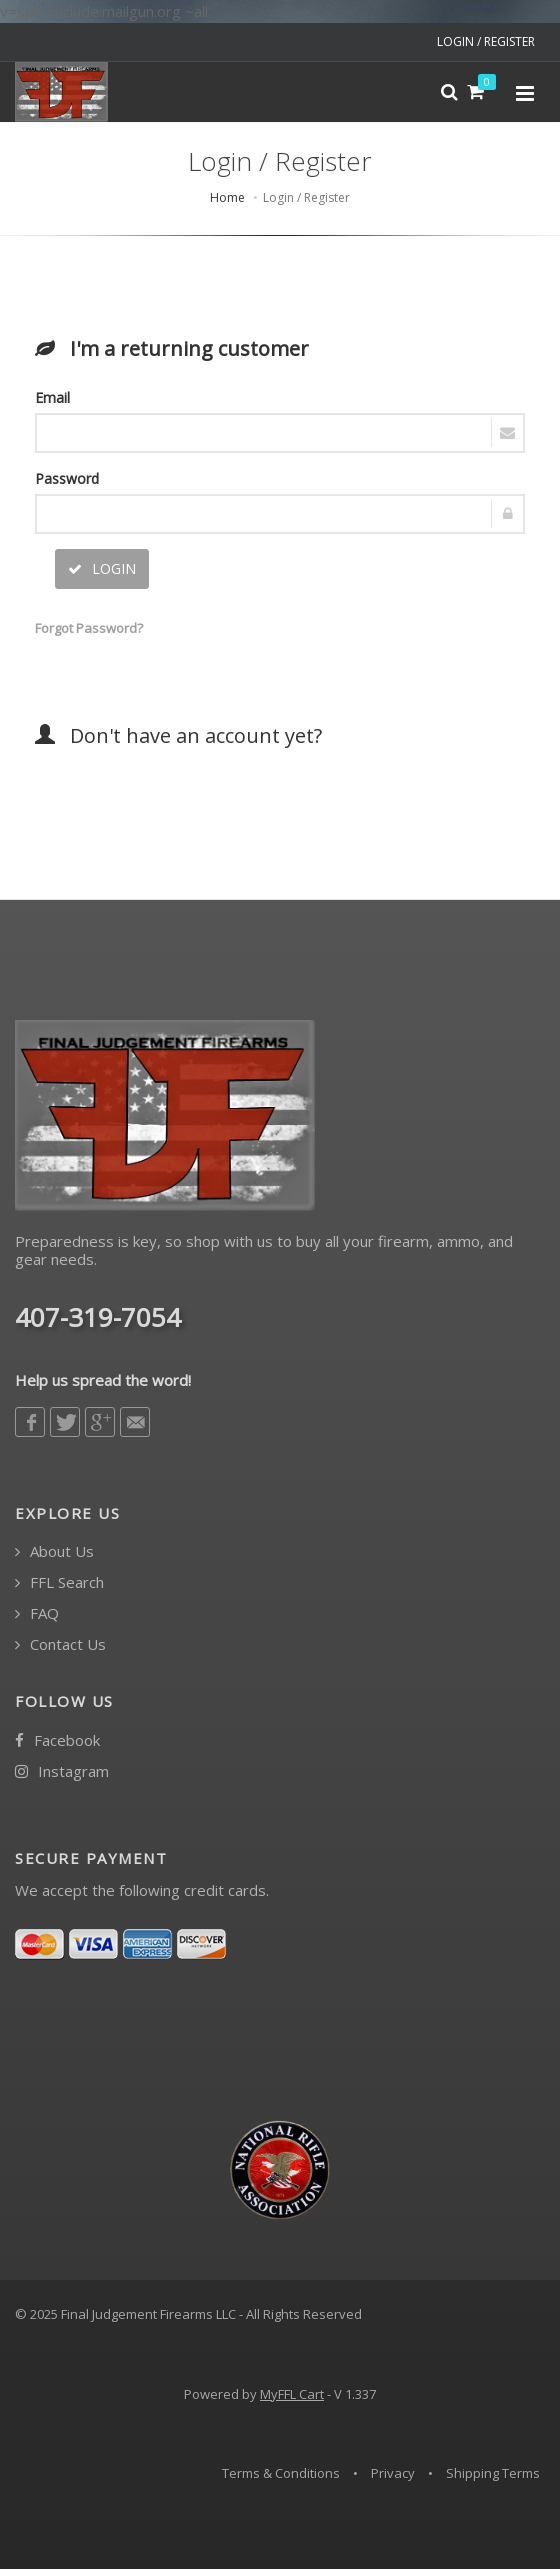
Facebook (57, 1740)
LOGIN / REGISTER (486, 41)
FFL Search (59, 1582)
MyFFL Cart (292, 2394)
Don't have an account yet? (178, 735)
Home (227, 197)
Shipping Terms (493, 2473)
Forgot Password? (85, 628)
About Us (54, 1551)
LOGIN (102, 568)
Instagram (62, 1771)
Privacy (393, 2473)
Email (52, 397)
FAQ (37, 1613)
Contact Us (60, 1644)
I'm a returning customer (172, 348)
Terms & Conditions (281, 2473)
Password (67, 478)
